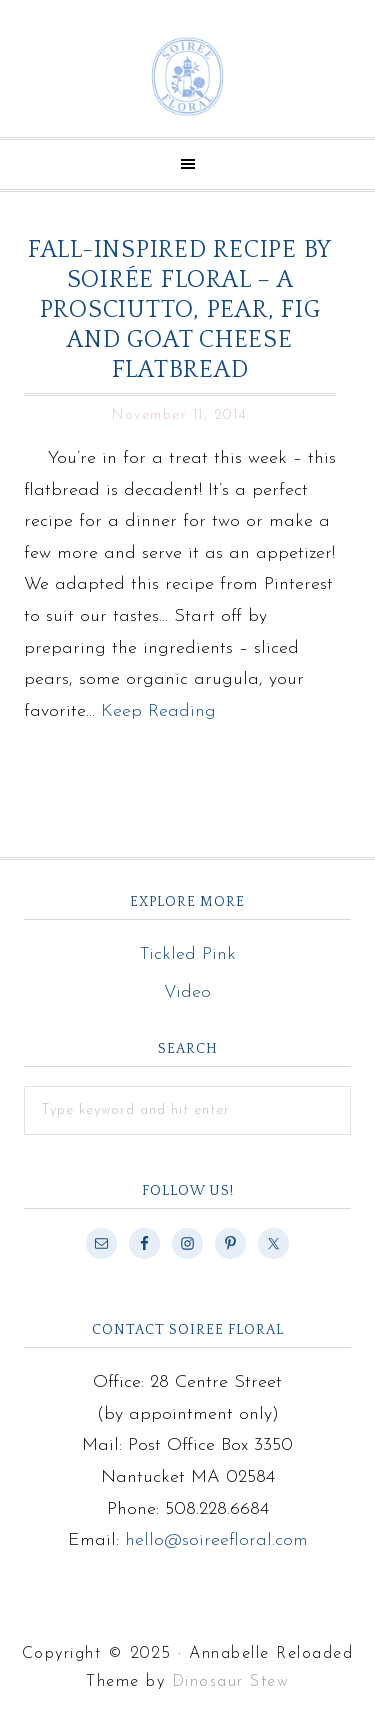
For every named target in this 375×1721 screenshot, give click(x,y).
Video (187, 992)
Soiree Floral (187, 76)
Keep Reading (158, 711)
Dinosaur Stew (231, 1682)
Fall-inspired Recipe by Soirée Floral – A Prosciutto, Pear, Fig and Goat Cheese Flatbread (180, 310)
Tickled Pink (187, 954)
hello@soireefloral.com (216, 1540)
